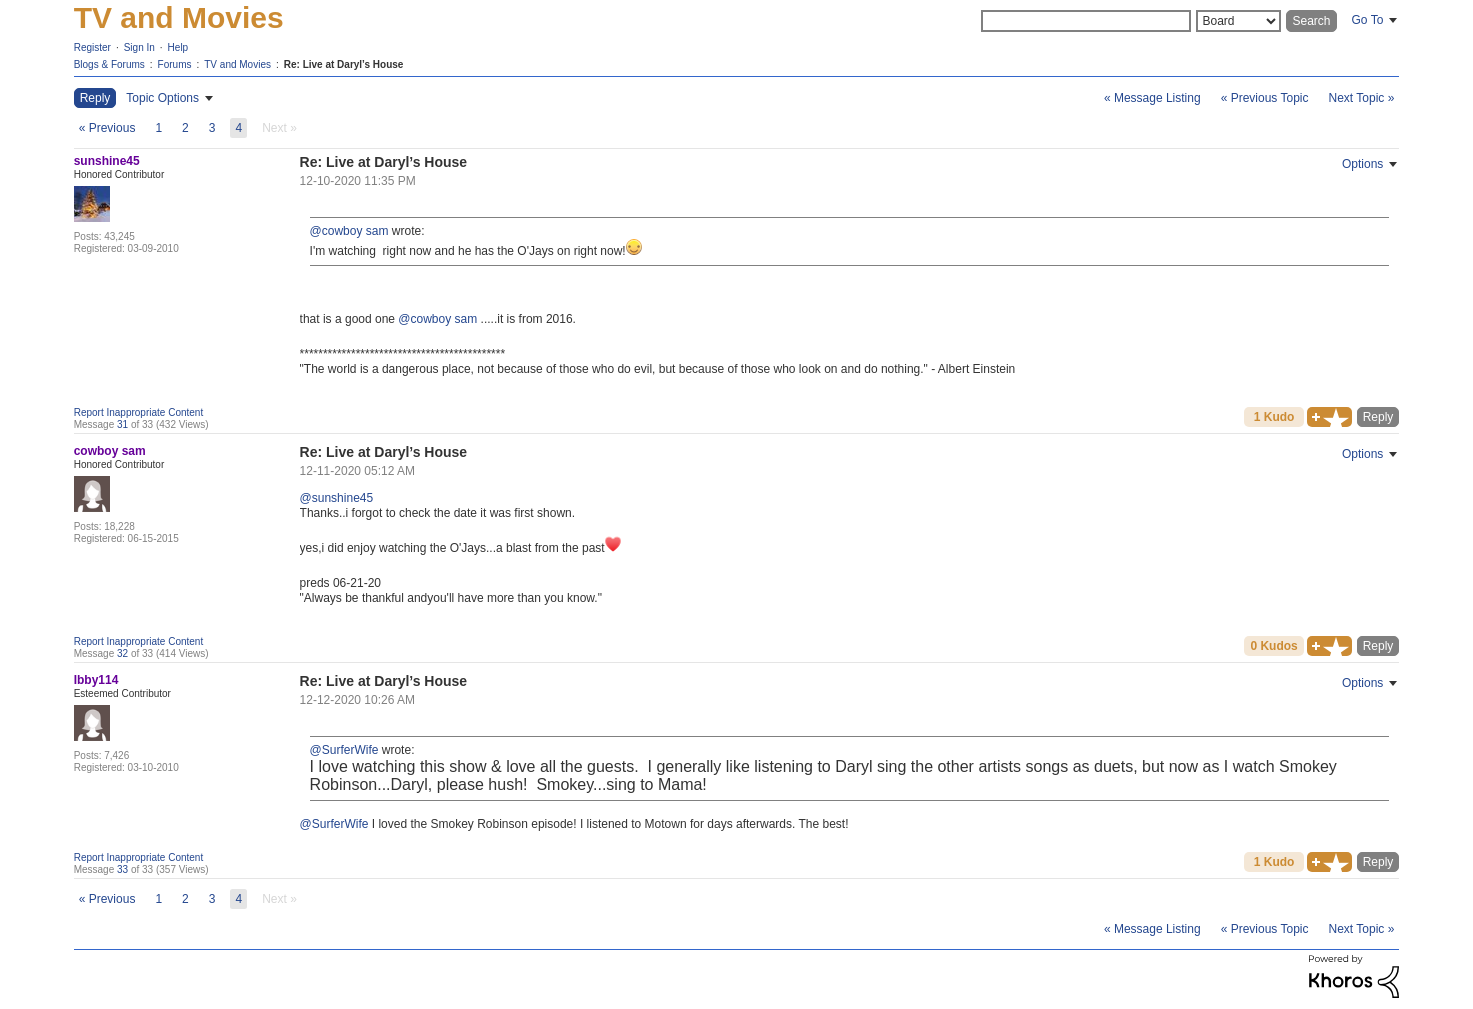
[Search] (1086, 21)
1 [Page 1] (158, 128)
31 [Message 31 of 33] (122, 424)
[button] (1329, 417)
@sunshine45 (337, 498)
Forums (175, 64)
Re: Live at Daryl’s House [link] (344, 64)
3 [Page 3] (212, 128)
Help (178, 47)
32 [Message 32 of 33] (122, 653)
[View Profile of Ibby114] (96, 680)
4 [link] (238, 128)
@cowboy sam (349, 231)
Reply (1378, 417)
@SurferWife (344, 750)
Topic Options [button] (162, 98)
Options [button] (1362, 164)
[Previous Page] (107, 128)
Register (92, 47)
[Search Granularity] (1238, 21)
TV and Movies (179, 17)
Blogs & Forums (109, 64)
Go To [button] (1368, 20)
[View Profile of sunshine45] (107, 161)
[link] (279, 128)
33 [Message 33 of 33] (122, 869)
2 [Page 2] (185, 128)
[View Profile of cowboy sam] (110, 451)
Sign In (139, 47)
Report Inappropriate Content (139, 412)
